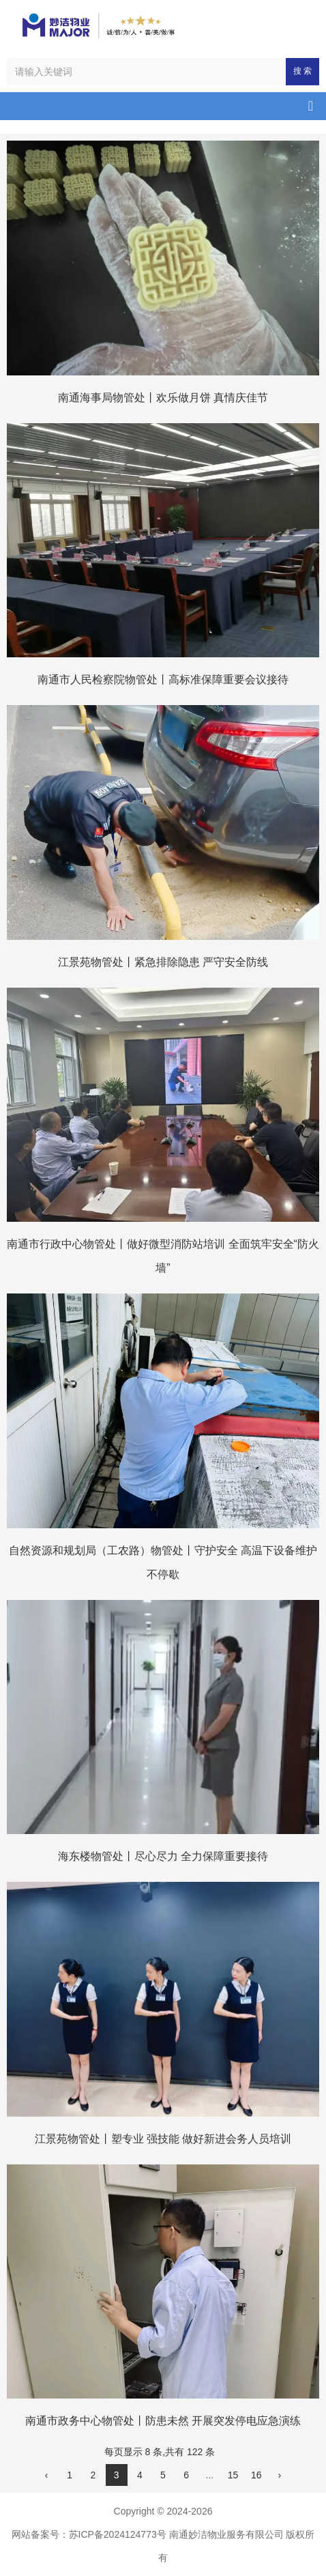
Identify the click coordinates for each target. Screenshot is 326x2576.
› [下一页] (280, 2475)
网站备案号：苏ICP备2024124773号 (89, 2534)
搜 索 (302, 71)
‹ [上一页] (46, 2475)
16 (256, 2475)
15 (233, 2475)
